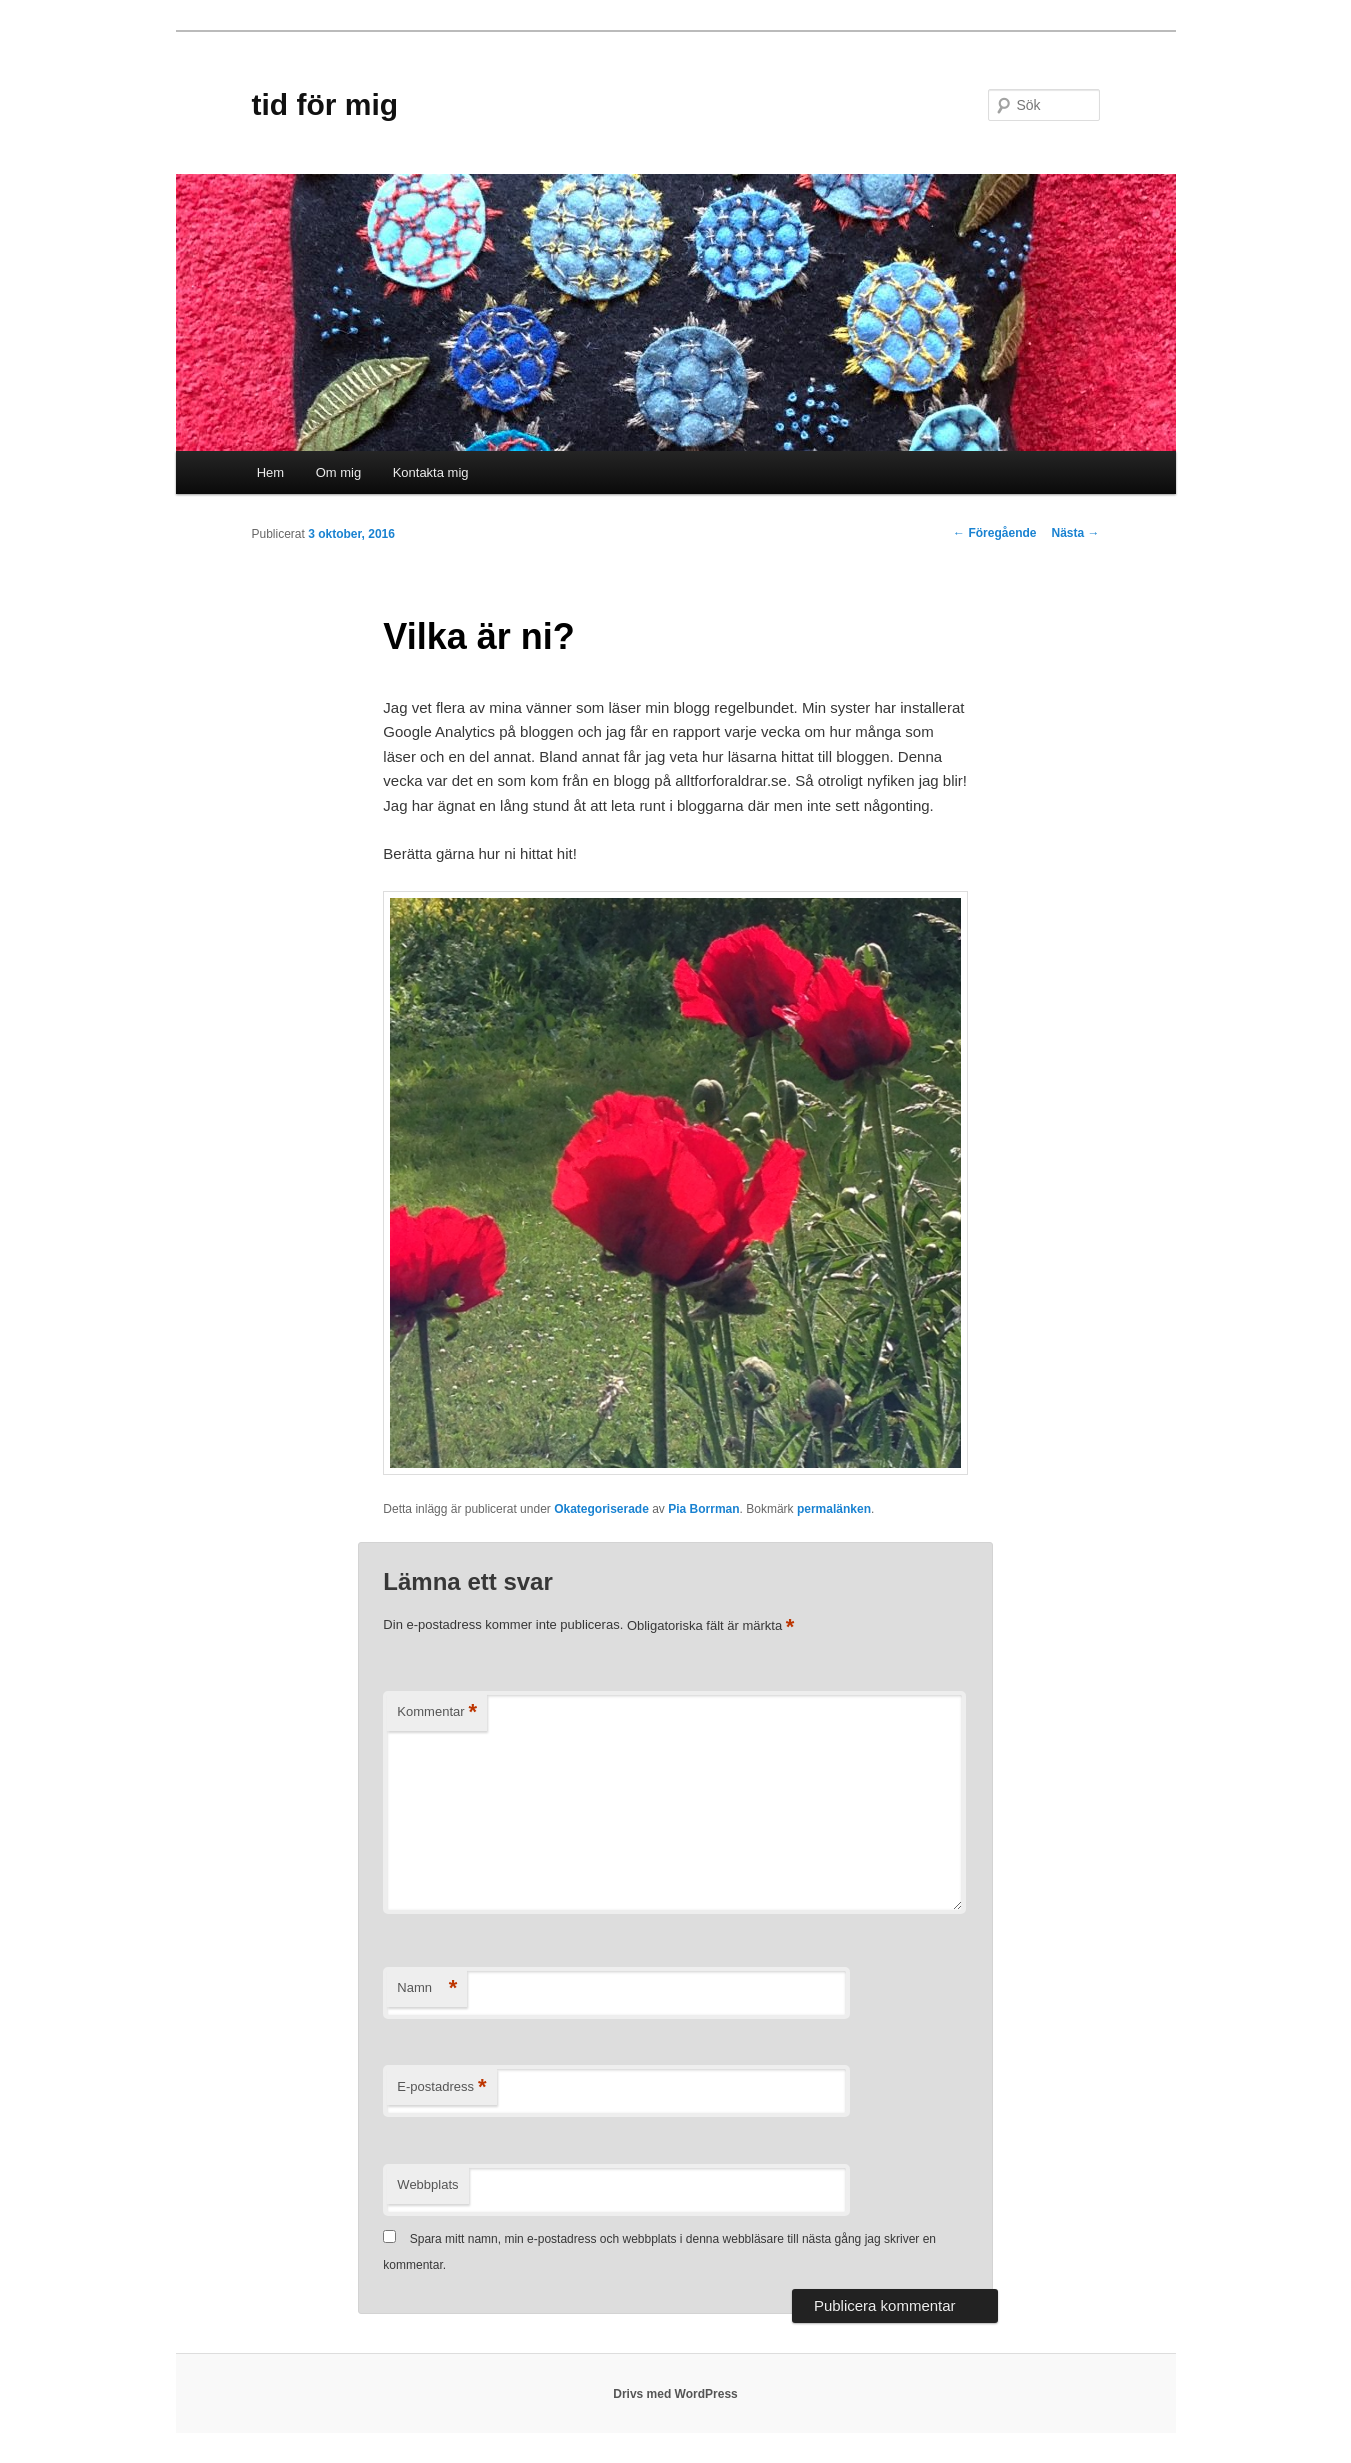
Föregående (994, 533)
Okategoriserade (601, 1509)
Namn (427, 1988)
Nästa (1075, 533)
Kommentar (437, 1712)
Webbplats (427, 2184)
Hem (270, 472)
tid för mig (325, 104)
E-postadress (441, 2087)
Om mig (339, 472)
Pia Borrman (703, 1509)
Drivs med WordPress (675, 2394)
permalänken (834, 1509)
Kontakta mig (431, 472)
